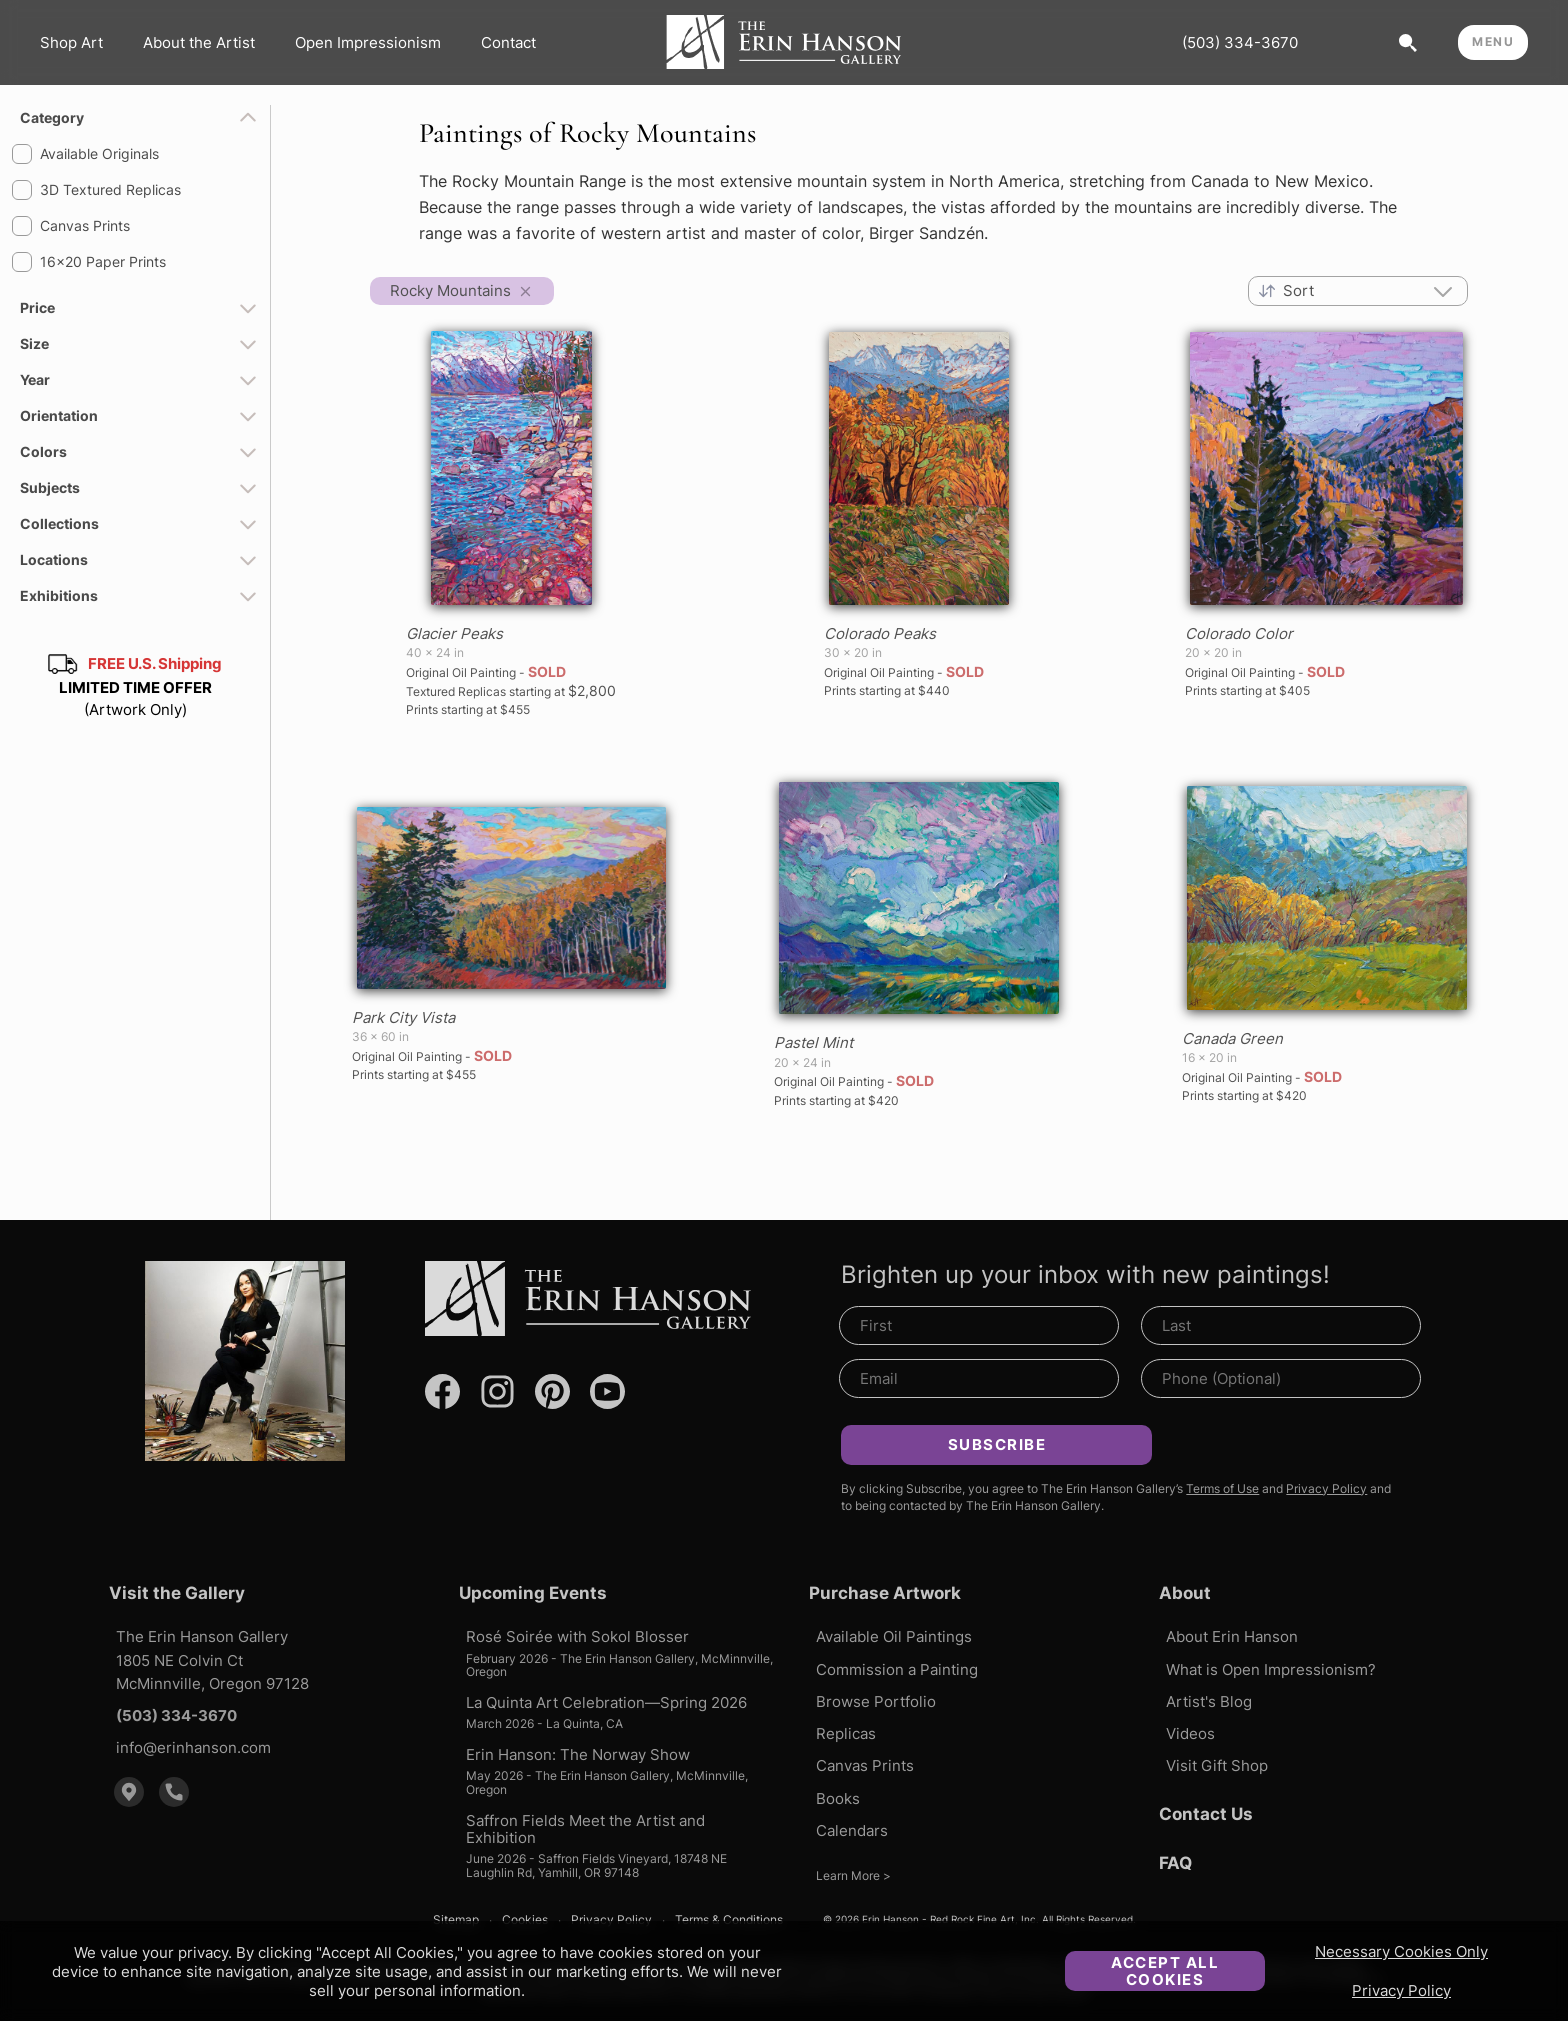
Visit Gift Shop (1217, 1765)
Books (838, 1798)
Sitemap (456, 1920)
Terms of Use (1222, 1488)
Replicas (846, 1733)
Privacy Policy (1401, 1990)
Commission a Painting (897, 1669)
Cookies (525, 1920)
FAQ (1175, 1863)
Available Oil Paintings (894, 1636)
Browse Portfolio (876, 1701)
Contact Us (1206, 1814)
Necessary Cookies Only (1401, 1951)
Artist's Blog (1209, 1701)
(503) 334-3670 (1240, 42)
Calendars (852, 1830)
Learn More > (853, 1875)
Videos (1190, 1733)
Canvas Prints (865, 1765)
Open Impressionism (368, 42)
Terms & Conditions (729, 1920)
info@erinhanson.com (193, 1747)
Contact (508, 42)
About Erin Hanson (1232, 1636)
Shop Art (71, 42)
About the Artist (199, 42)
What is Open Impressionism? (1271, 1669)
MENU (1493, 41)
